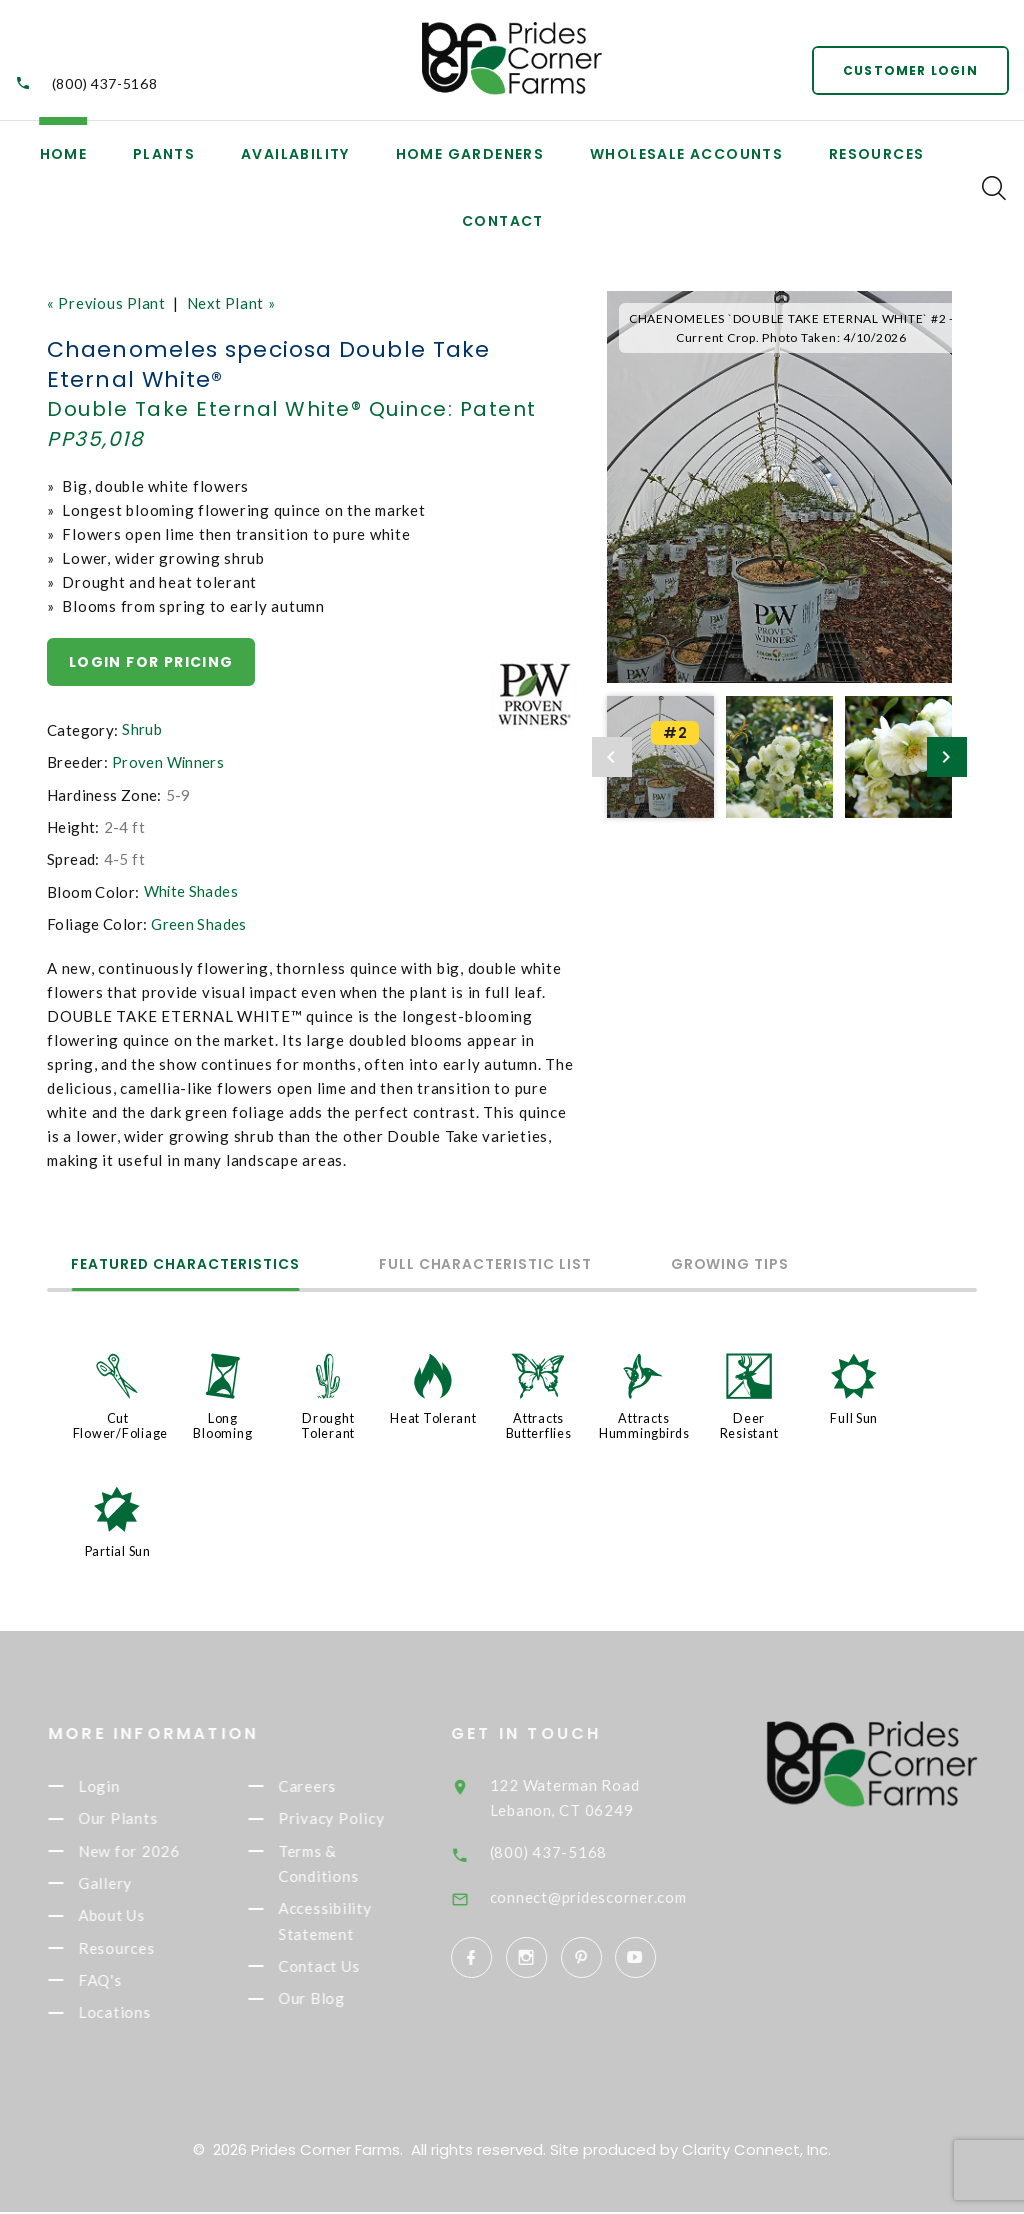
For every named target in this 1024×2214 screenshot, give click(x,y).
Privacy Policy (357, 1816)
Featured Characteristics (192, 1264)
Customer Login (909, 69)
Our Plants (144, 1816)
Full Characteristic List (505, 1264)
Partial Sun (118, 1547)
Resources (877, 154)
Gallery (131, 1882)
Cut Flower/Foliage (121, 1423)
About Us (137, 1916)
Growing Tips (763, 1264)
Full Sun (854, 1416)
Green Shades (199, 923)
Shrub (142, 729)
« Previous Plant (107, 303)
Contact (503, 221)
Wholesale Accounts (686, 154)
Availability (295, 154)
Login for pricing (151, 661)
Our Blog (337, 2001)
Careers (333, 1783)
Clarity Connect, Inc (755, 2151)
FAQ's (126, 1982)
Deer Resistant (749, 1423)
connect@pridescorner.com (620, 1891)
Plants (164, 154)
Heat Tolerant (433, 1416)
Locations (140, 2015)
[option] (779, 487)
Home (64, 154)
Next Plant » (234, 303)
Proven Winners (168, 762)
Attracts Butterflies (538, 1423)
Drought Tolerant (328, 1423)
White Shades (192, 890)
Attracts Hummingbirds (645, 1423)
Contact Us (345, 1968)
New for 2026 (155, 1849)
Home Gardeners (470, 154)
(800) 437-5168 (105, 83)
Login (125, 1783)
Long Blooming (222, 1423)
